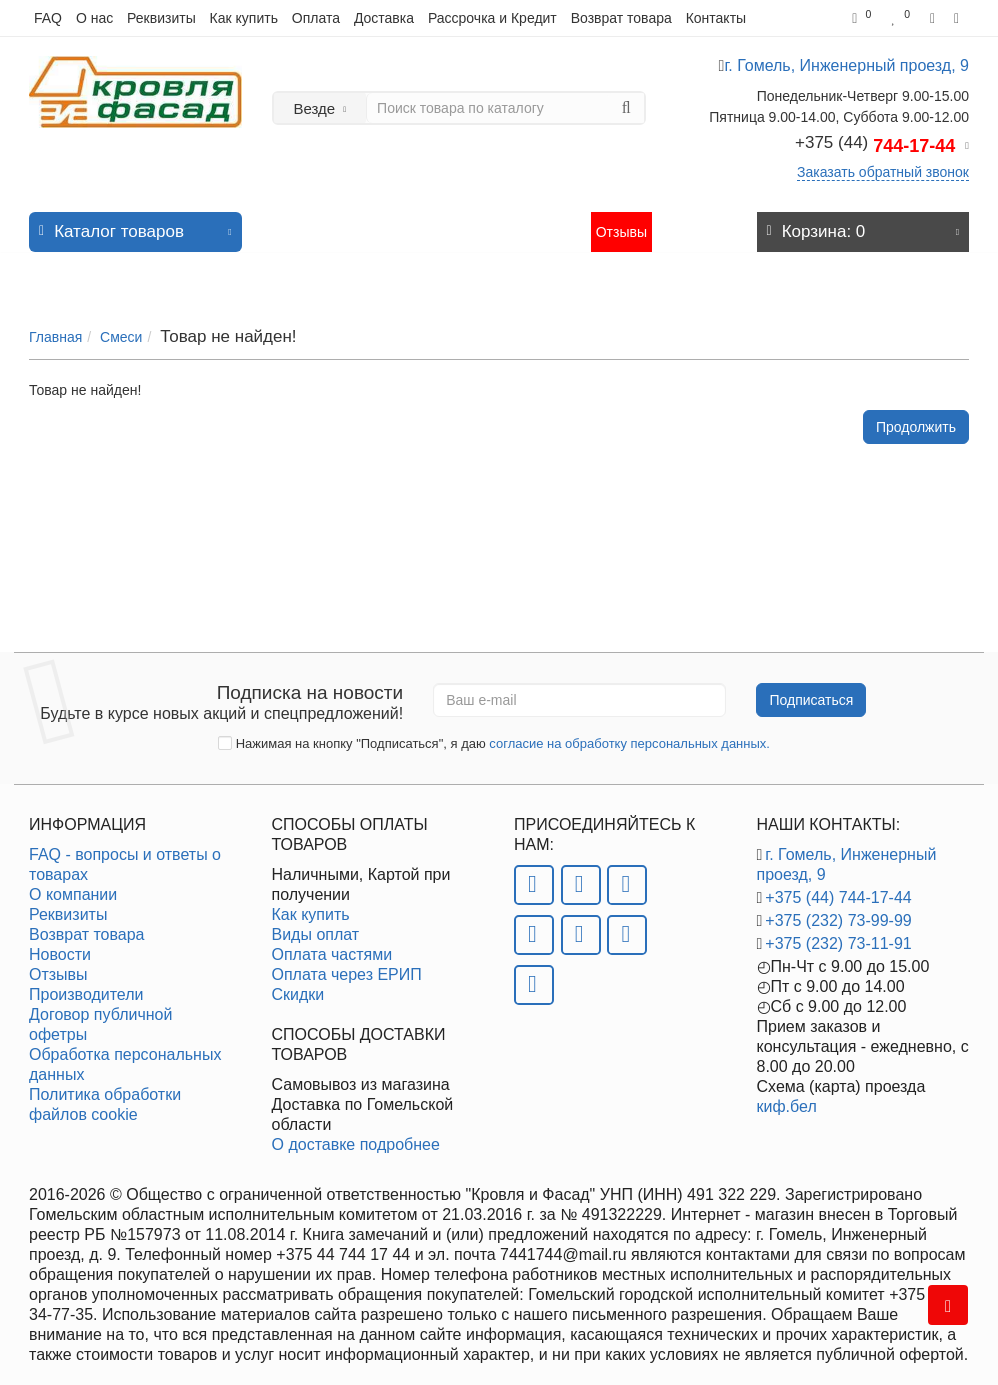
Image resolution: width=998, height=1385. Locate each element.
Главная (55, 317)
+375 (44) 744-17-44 (838, 887)
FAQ (48, 18)
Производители (86, 984)
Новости (503, 222)
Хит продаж (379, 222)
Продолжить (916, 407)
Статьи (562, 222)
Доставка (384, 18)
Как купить (244, 18)
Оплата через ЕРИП (347, 964)
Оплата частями (332, 944)
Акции (446, 222)
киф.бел (787, 1096)
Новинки (304, 222)
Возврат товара (621, 18)
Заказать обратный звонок (883, 172)
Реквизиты (161, 18)
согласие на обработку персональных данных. (629, 733)
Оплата (316, 18)
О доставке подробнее (356, 1134)
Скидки (298, 984)
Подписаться (811, 690)
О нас (94, 18)
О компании (73, 884)
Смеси (121, 317)
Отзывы (621, 222)
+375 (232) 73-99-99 (838, 910)
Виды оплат (316, 924)
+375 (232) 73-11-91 (838, 933)
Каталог (135, 216)
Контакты (716, 18)
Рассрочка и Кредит (492, 18)
